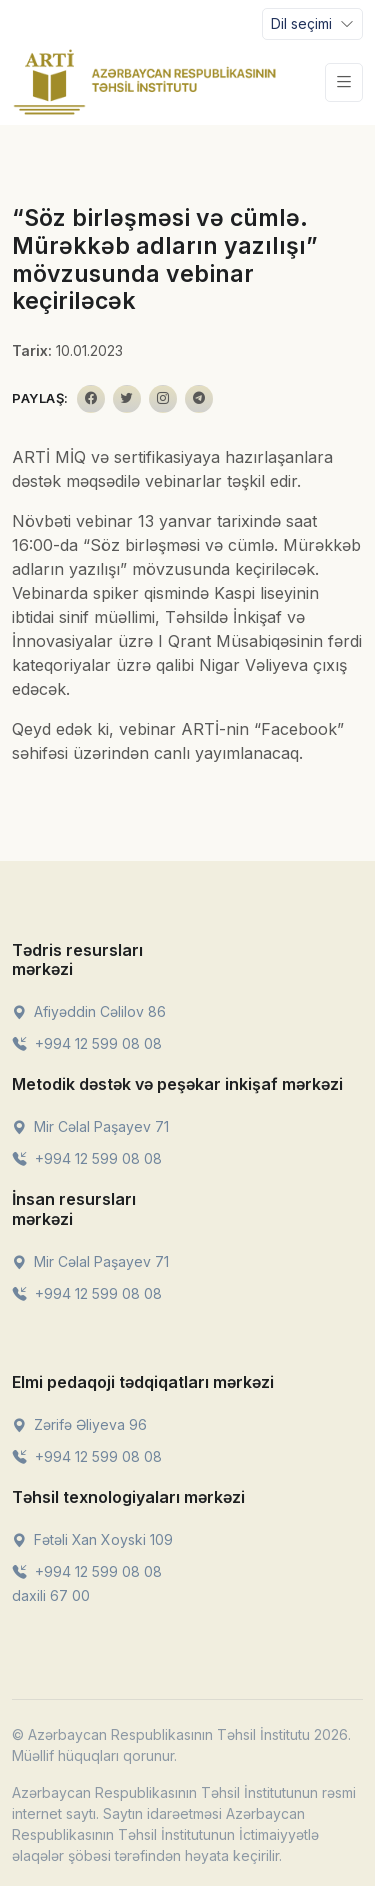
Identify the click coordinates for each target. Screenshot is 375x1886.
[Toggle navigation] (312, 24)
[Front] (145, 82)
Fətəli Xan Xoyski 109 (92, 1539)
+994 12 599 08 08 (87, 1043)
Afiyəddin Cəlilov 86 (89, 1011)
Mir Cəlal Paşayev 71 (90, 1126)
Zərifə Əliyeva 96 (79, 1424)
